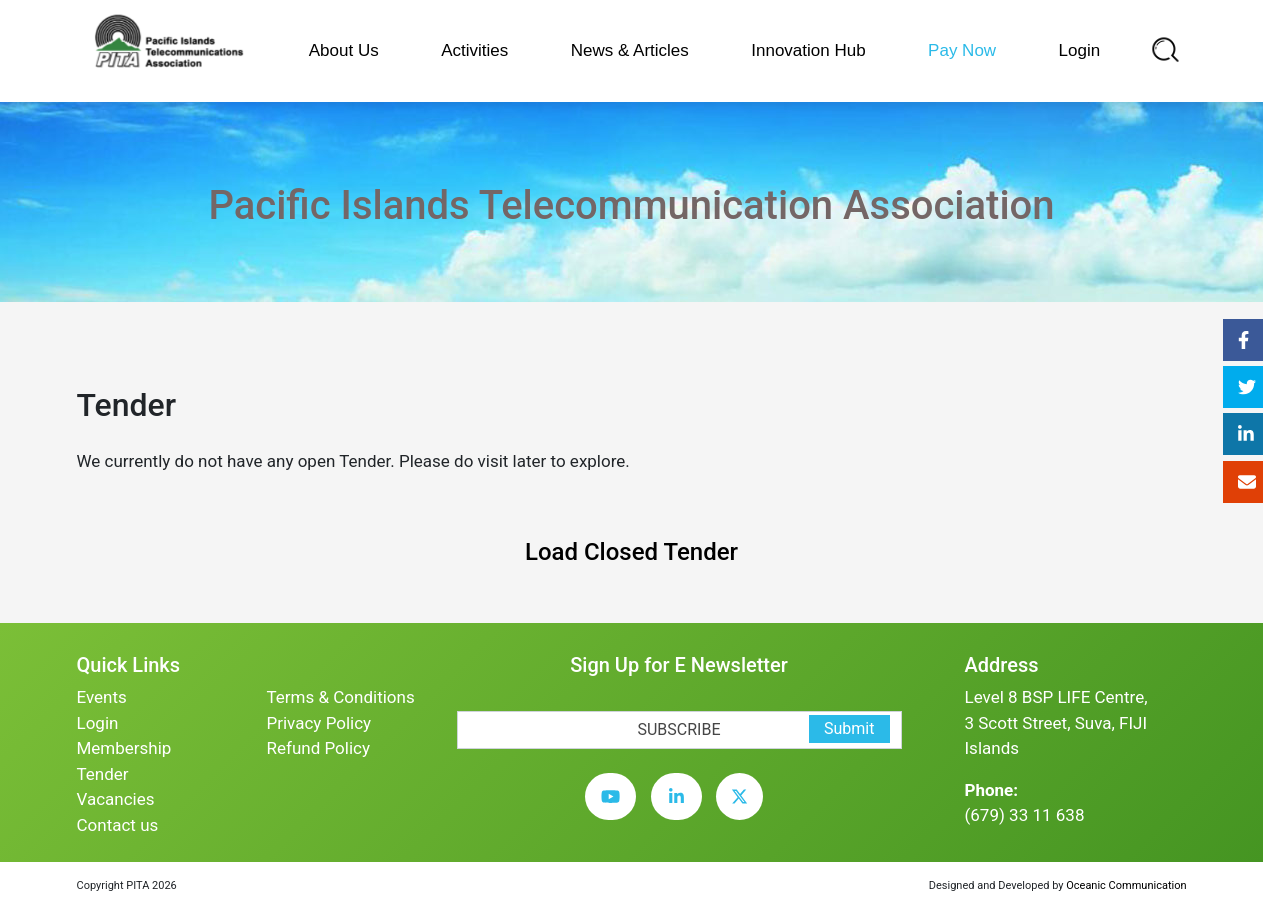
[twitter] (744, 811)
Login (1080, 50)
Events (102, 697)
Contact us (118, 825)
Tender (103, 774)
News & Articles (630, 50)
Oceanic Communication (1126, 885)
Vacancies (116, 799)
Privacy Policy (319, 723)
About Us (344, 50)
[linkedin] (681, 811)
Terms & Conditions (341, 697)
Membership (124, 748)
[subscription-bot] (457, 697)
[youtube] (615, 811)
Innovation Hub (808, 50)
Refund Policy (319, 748)
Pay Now (962, 50)
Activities (474, 50)
